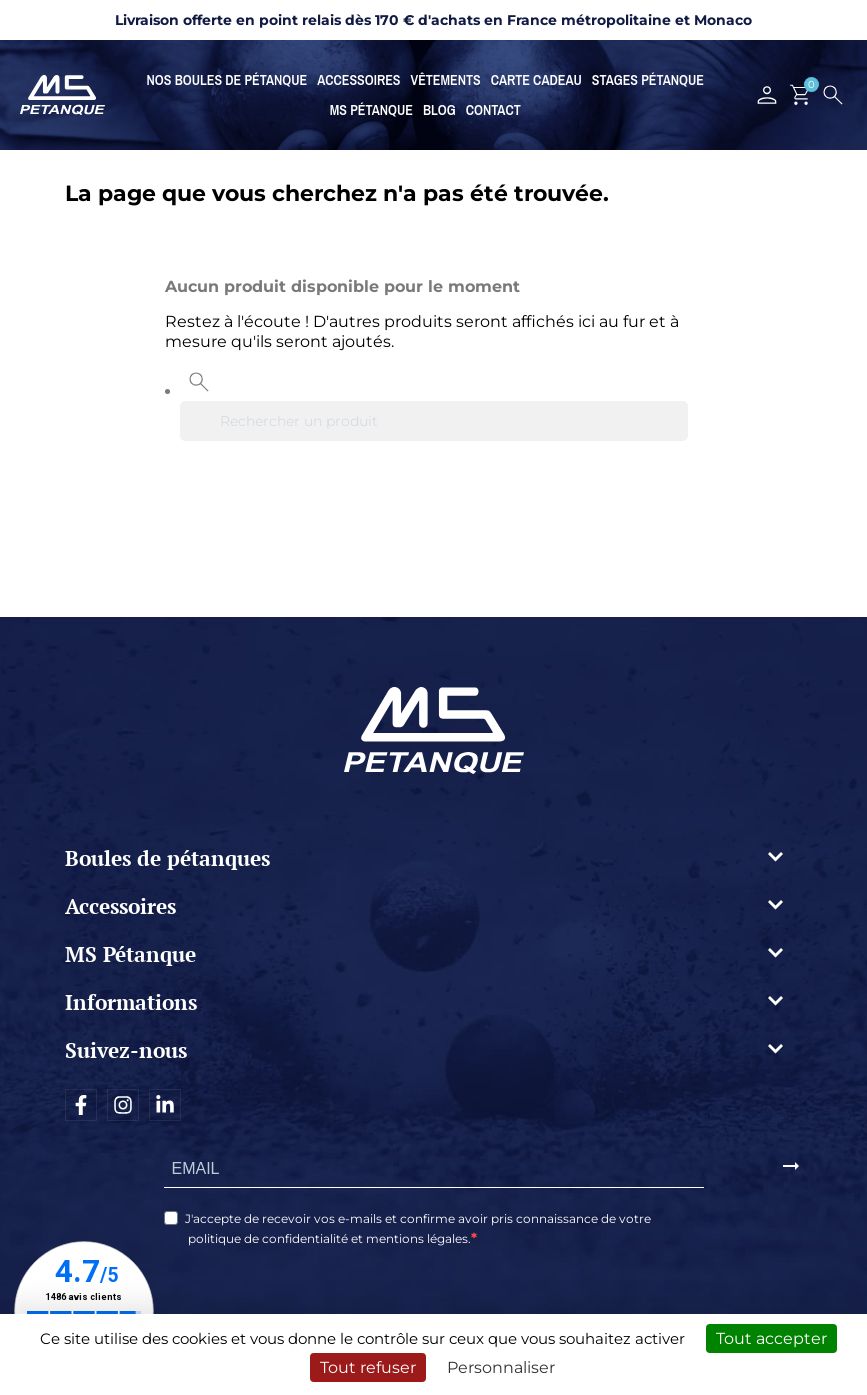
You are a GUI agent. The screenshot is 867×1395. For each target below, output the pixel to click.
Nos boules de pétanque (227, 80)
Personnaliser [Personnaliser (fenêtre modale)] (501, 1367)
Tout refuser (368, 1367)
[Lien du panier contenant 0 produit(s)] (801, 95)
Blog (439, 110)
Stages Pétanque (648, 80)
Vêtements (446, 80)
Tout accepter (771, 1338)
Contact (493, 110)
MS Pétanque (371, 110)
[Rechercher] (434, 421)
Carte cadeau (536, 80)
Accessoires (358, 80)
